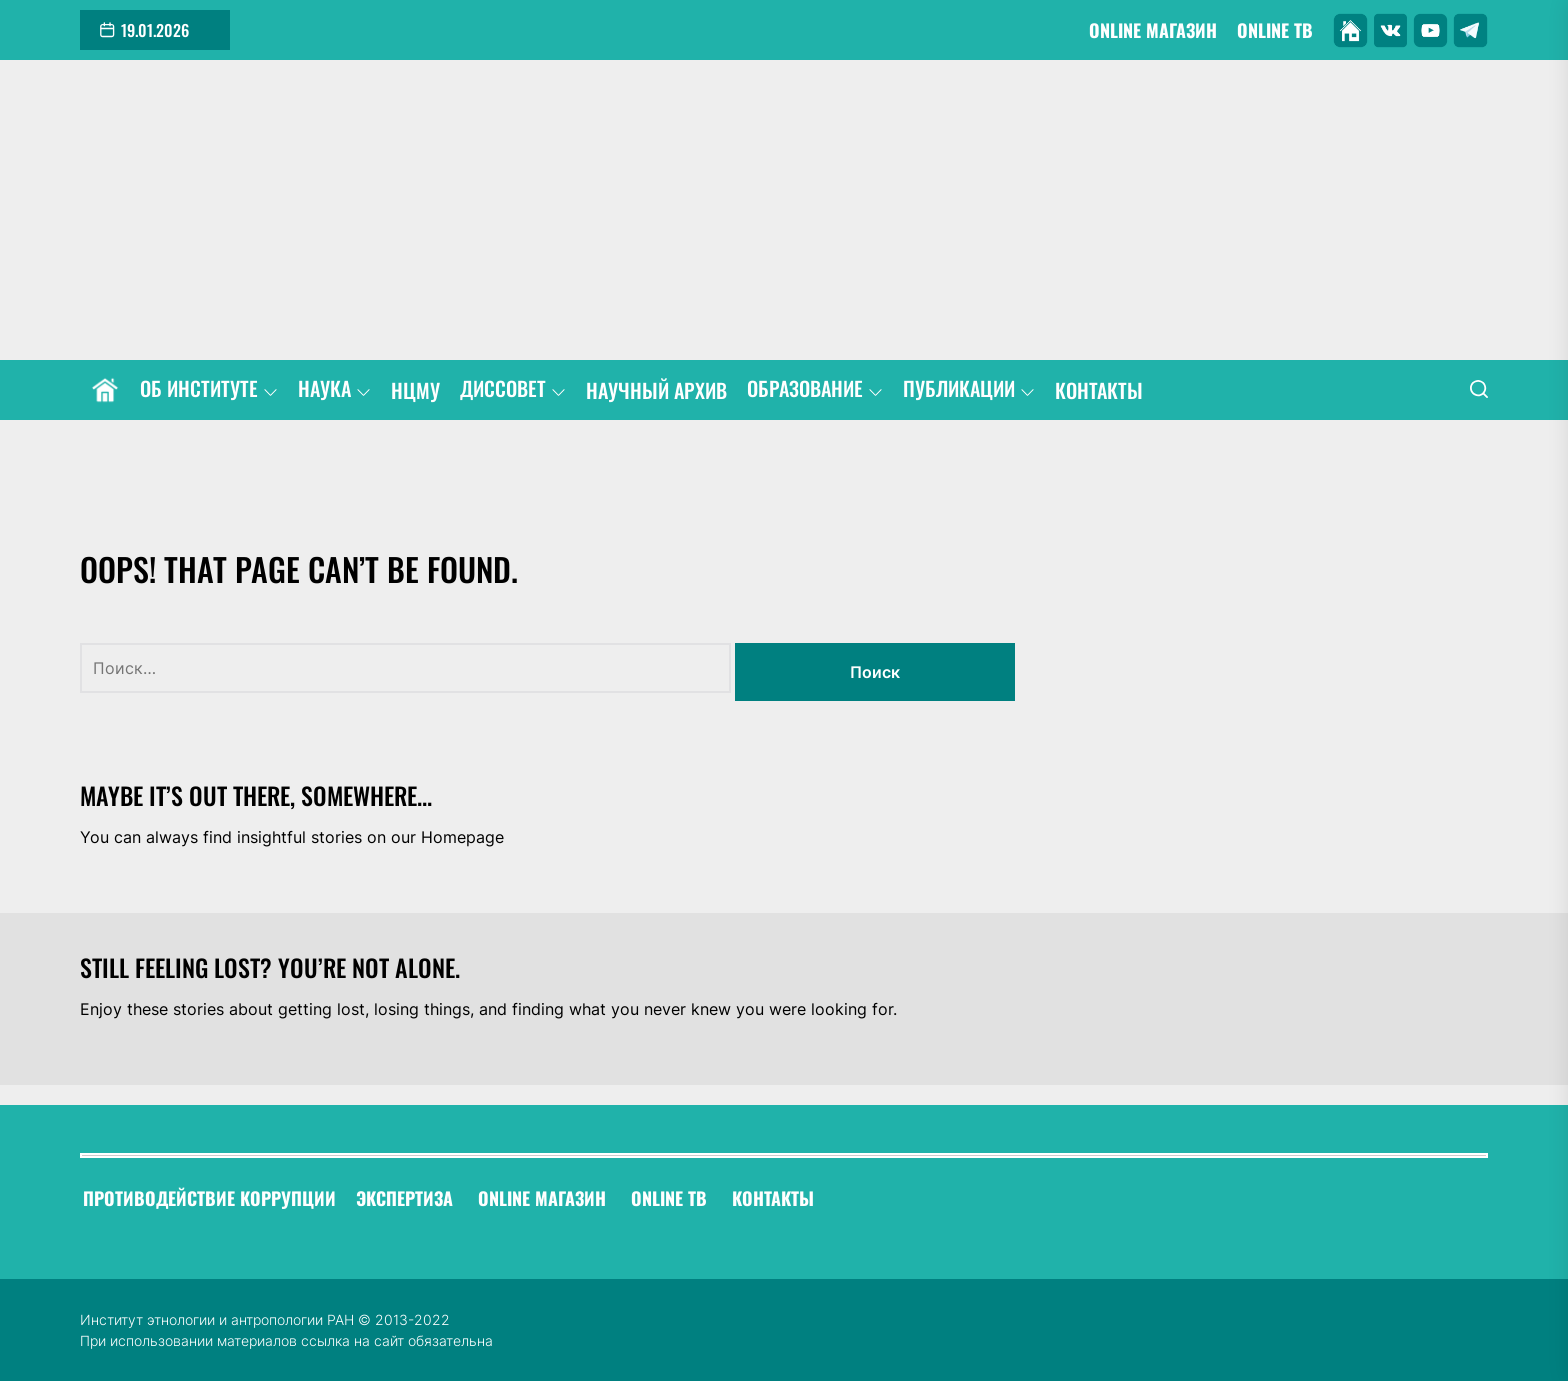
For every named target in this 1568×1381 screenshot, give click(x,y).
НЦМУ (415, 390)
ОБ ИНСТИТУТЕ (209, 390)
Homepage (462, 837)
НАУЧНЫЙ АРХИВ (656, 390)
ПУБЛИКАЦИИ (969, 390)
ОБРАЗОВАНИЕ (815, 390)
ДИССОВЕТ (513, 390)
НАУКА (334, 390)
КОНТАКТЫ (1099, 390)
